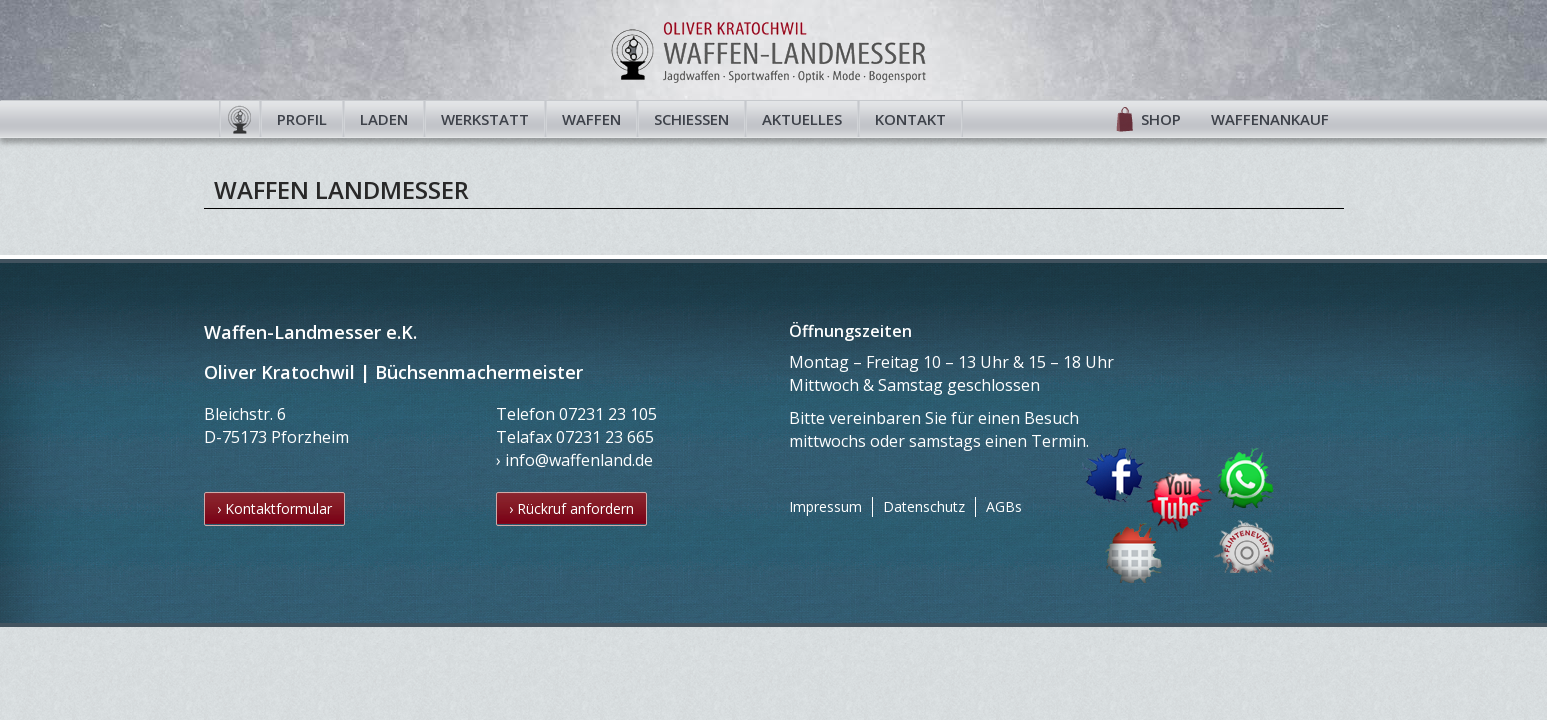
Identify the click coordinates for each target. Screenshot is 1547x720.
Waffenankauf (1270, 119)
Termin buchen (1135, 552)
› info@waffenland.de (574, 460)
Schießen (691, 119)
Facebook (1113, 475)
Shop (1161, 119)
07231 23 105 (608, 414)
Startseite (240, 119)
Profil (302, 119)
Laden (384, 119)
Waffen (591, 119)
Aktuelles (802, 119)
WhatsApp (1247, 477)
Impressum (825, 506)
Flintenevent (1240, 542)
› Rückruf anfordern (571, 508)
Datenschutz (924, 506)
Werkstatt (485, 119)
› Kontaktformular (274, 508)
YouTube (1179, 502)
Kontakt (910, 119)
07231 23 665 (605, 437)
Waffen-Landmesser (773, 50)
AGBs (1004, 506)
